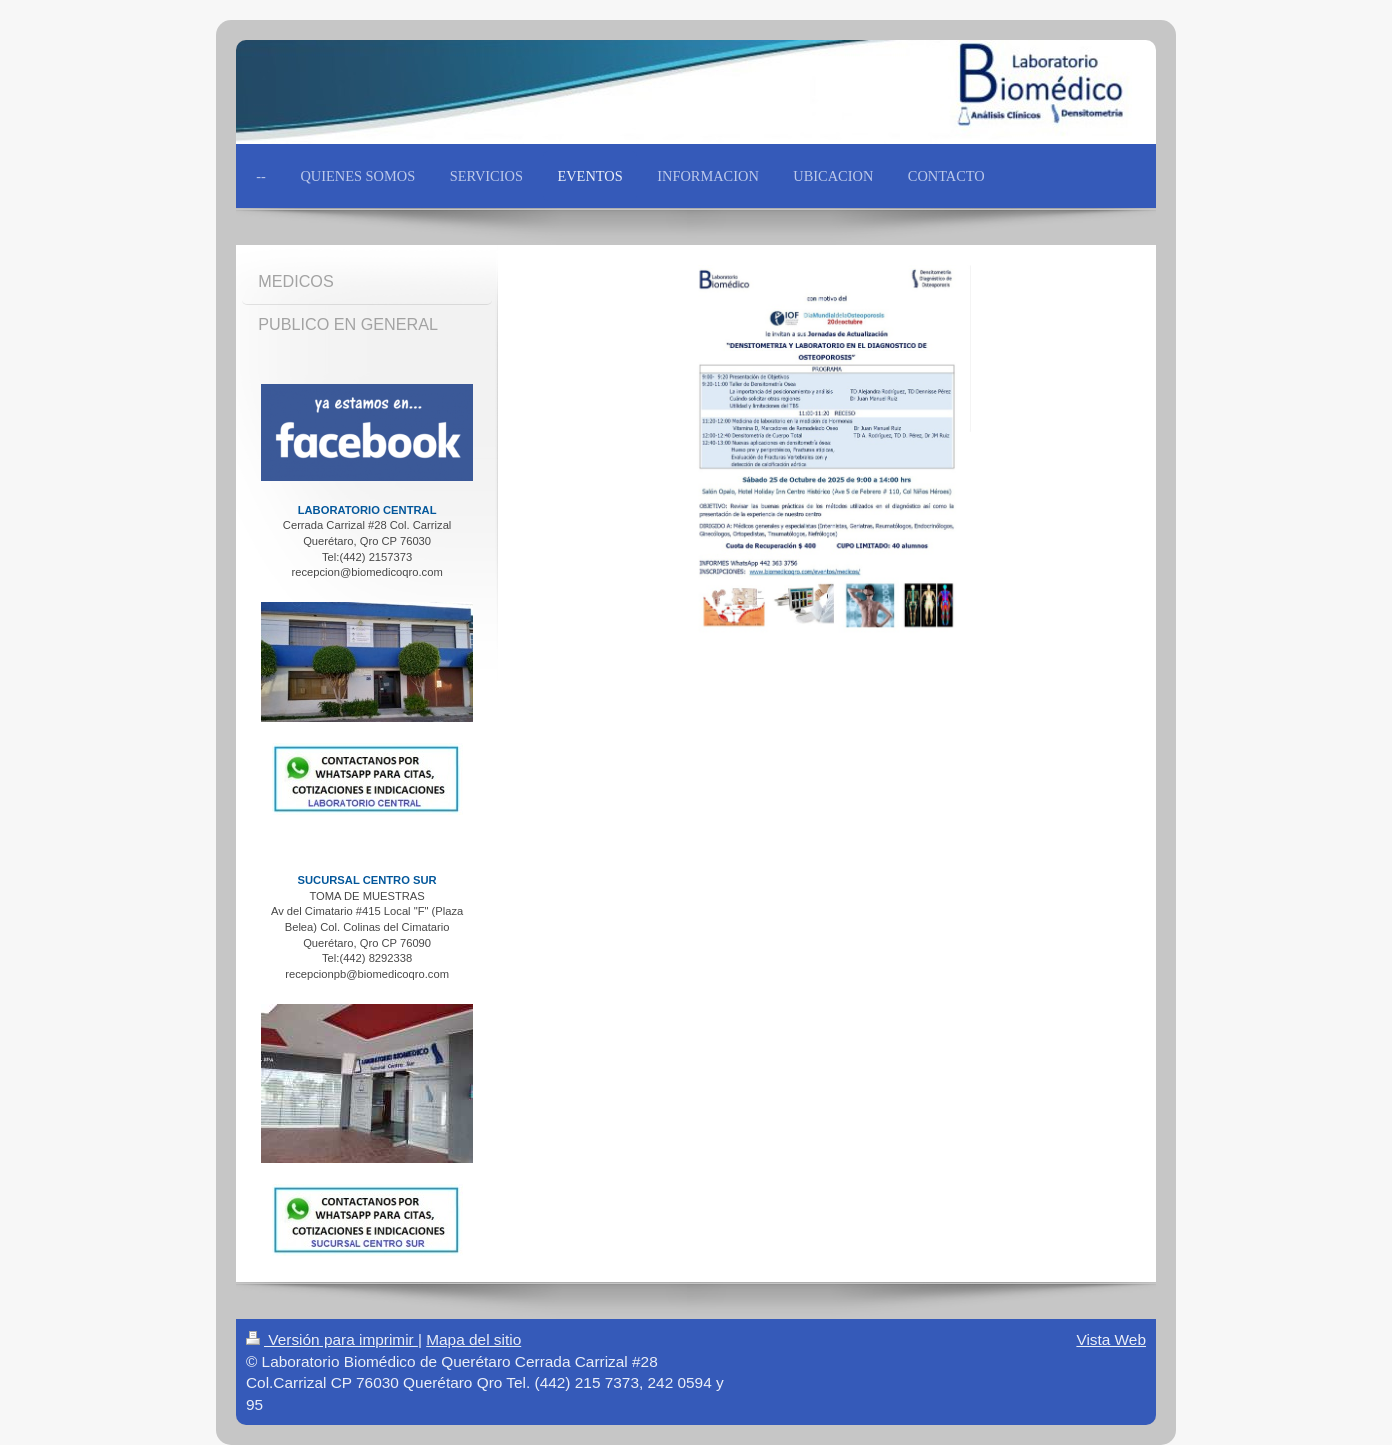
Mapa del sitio (473, 1339)
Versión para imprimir (332, 1339)
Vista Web (1111, 1339)
